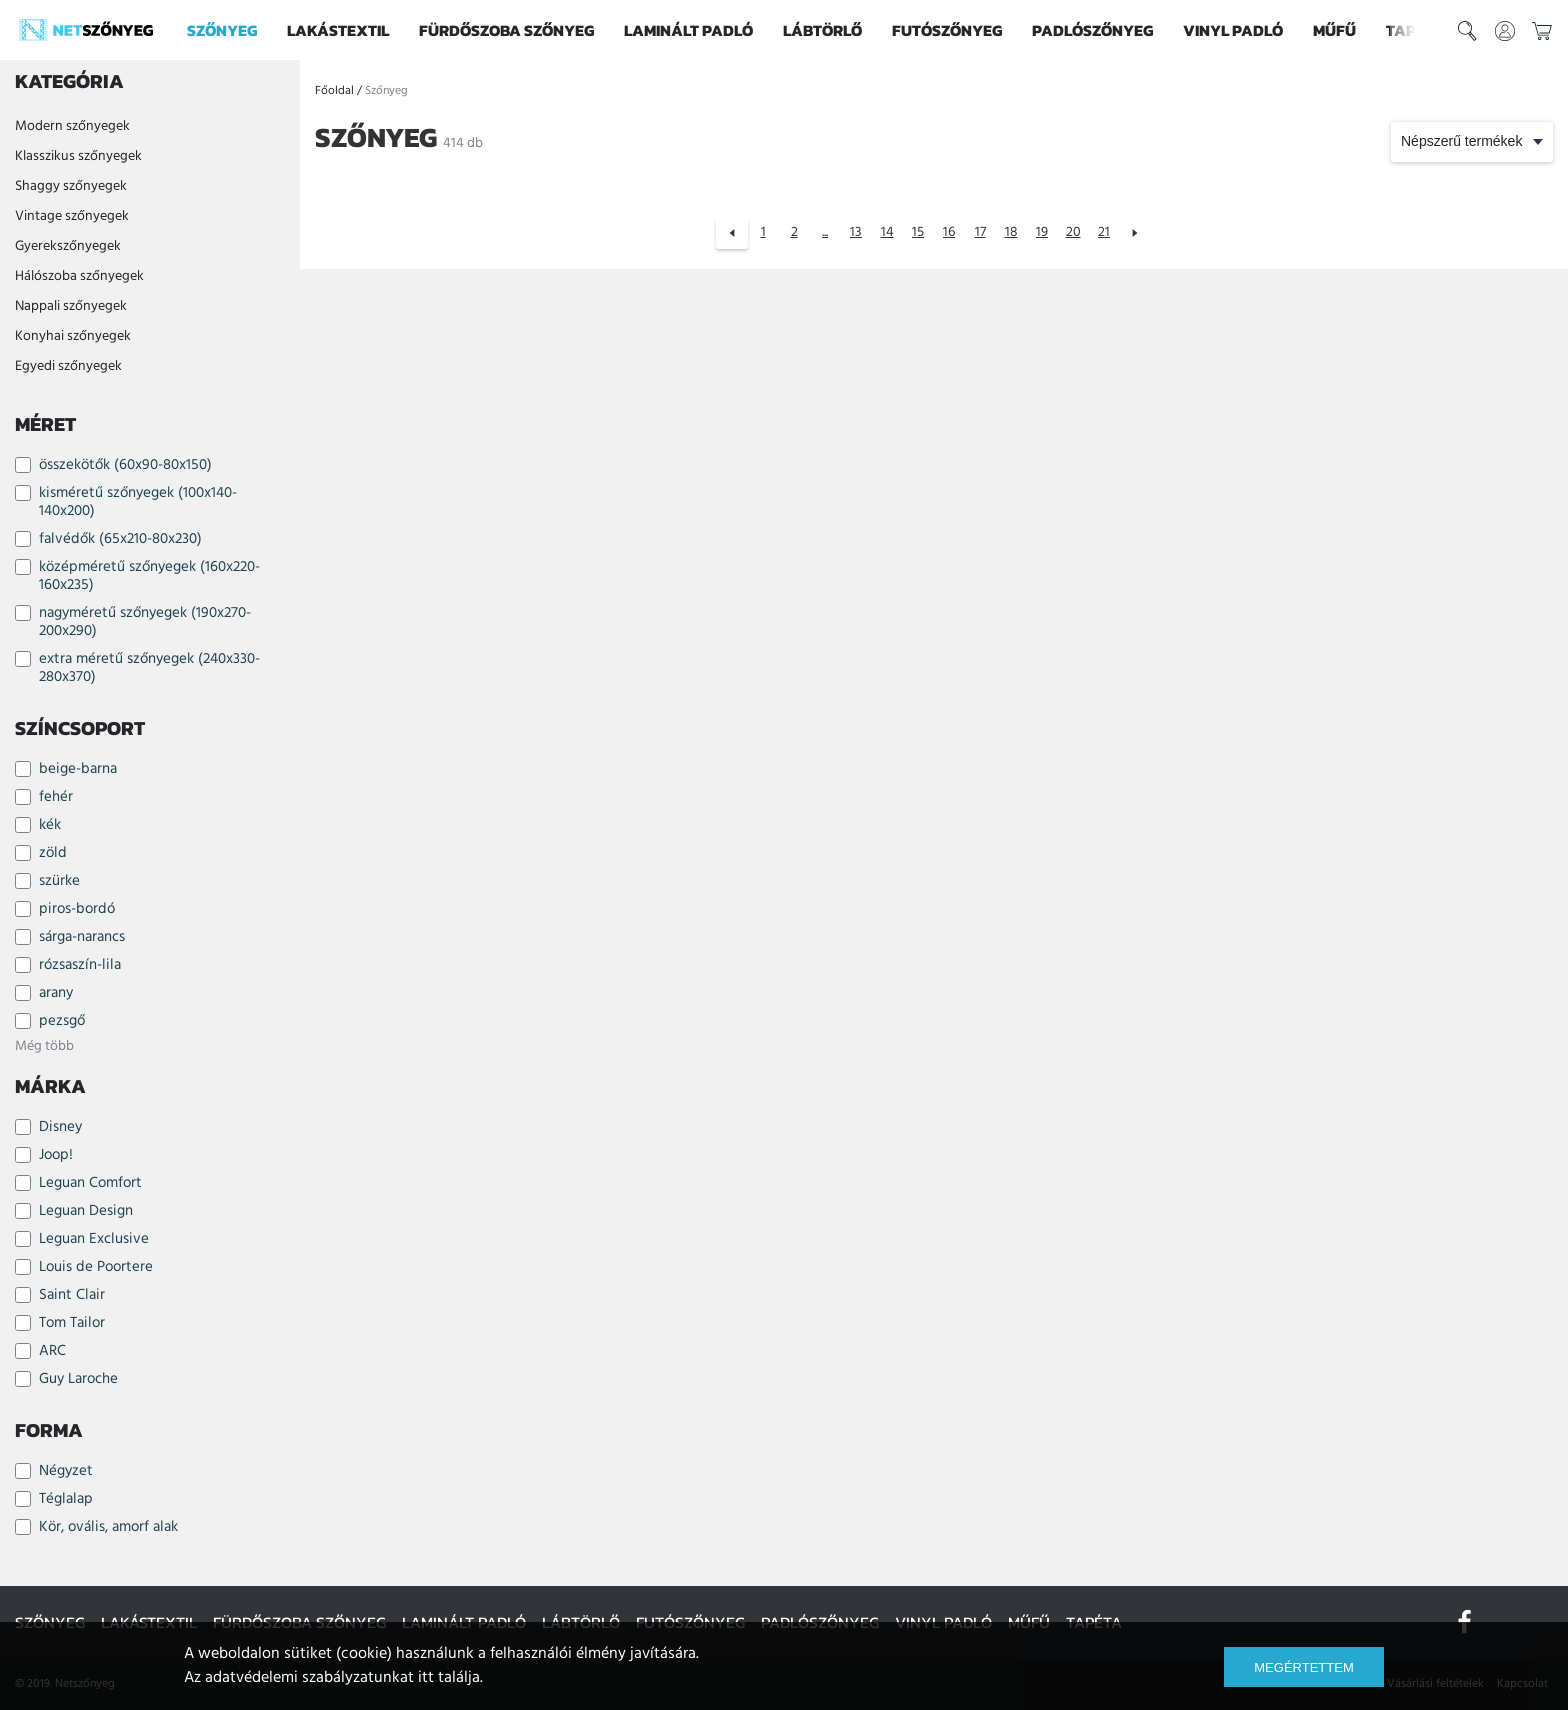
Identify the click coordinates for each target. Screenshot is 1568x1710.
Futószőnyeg (947, 30)
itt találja (449, 1678)
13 (856, 232)
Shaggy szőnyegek (71, 186)
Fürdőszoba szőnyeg (506, 30)
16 (949, 232)
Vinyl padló (1233, 30)
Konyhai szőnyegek (73, 336)
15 (918, 232)
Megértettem (1303, 1667)
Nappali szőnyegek (71, 306)
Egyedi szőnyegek (68, 366)
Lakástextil (338, 30)
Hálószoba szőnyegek (79, 276)
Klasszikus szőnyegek (78, 156)
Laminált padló (688, 30)
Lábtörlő (822, 30)
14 (887, 232)
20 (1073, 232)
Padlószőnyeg (1092, 30)
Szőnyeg (222, 30)
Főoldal (334, 91)
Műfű (1334, 30)
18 (1011, 232)
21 (1104, 232)
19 (1042, 232)
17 (980, 232)
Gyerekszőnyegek (68, 246)
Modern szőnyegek (72, 126)
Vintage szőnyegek (72, 216)
